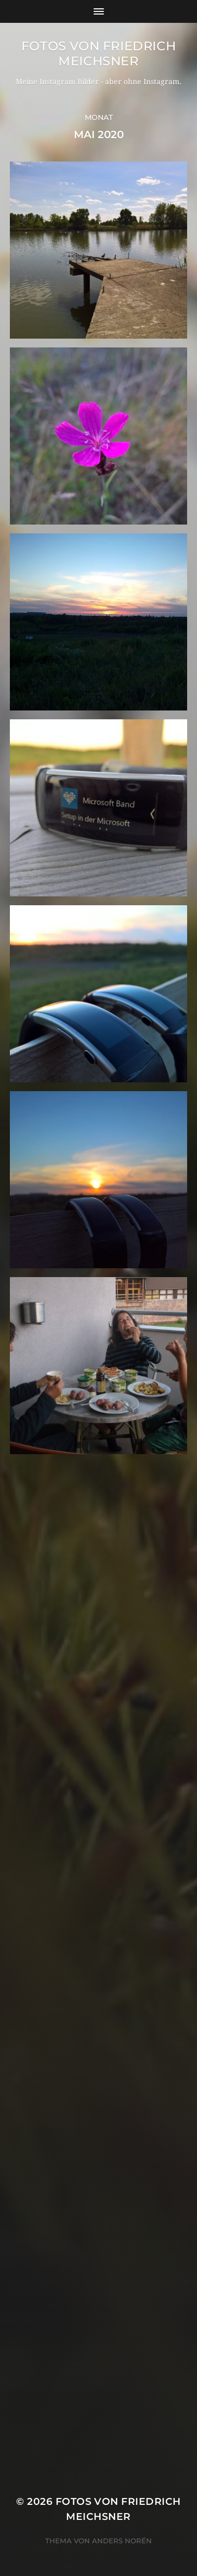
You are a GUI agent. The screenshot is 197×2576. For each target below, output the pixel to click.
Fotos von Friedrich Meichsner (98, 53)
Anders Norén (122, 2541)
